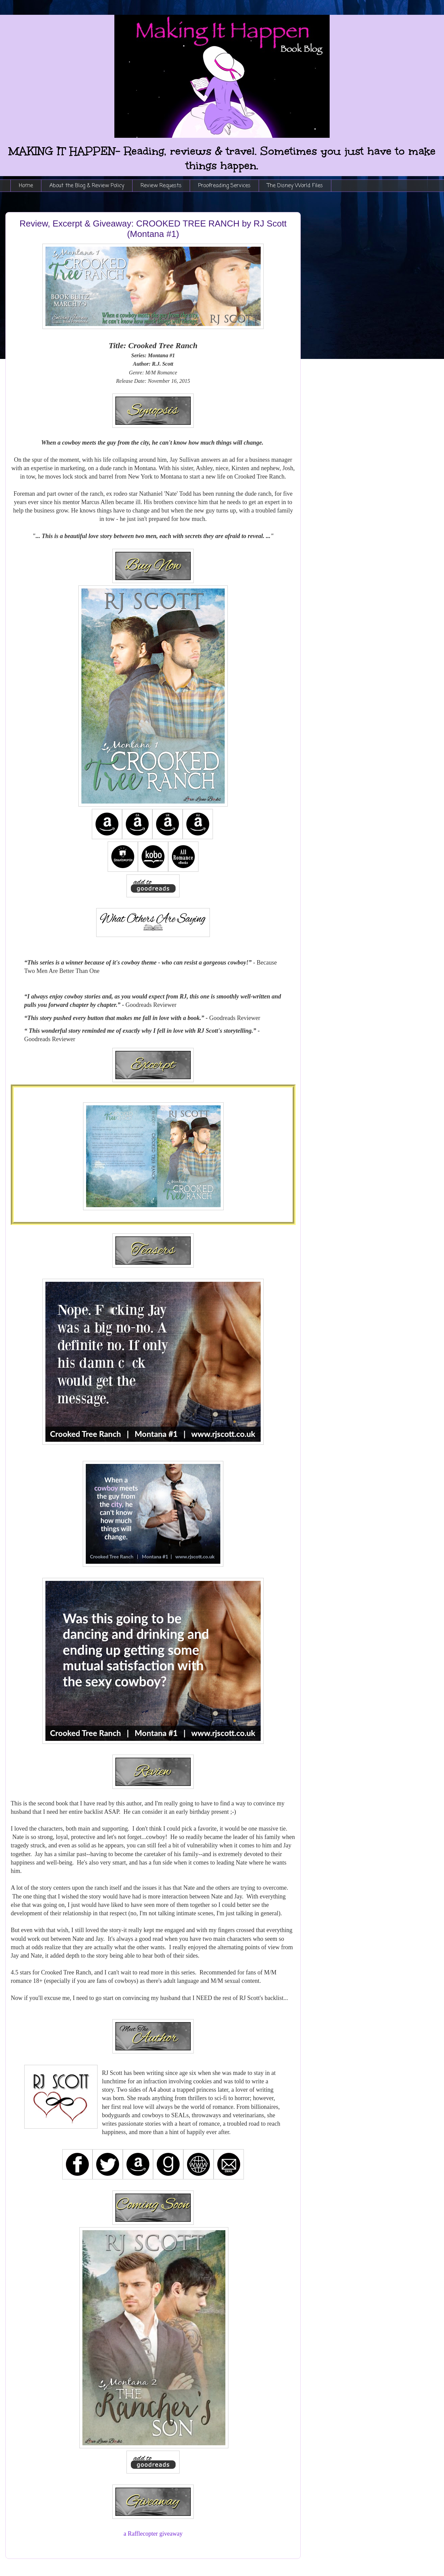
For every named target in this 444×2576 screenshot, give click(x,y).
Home (26, 186)
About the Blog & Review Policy (86, 186)
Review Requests (161, 186)
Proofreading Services (224, 186)
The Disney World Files (295, 186)
